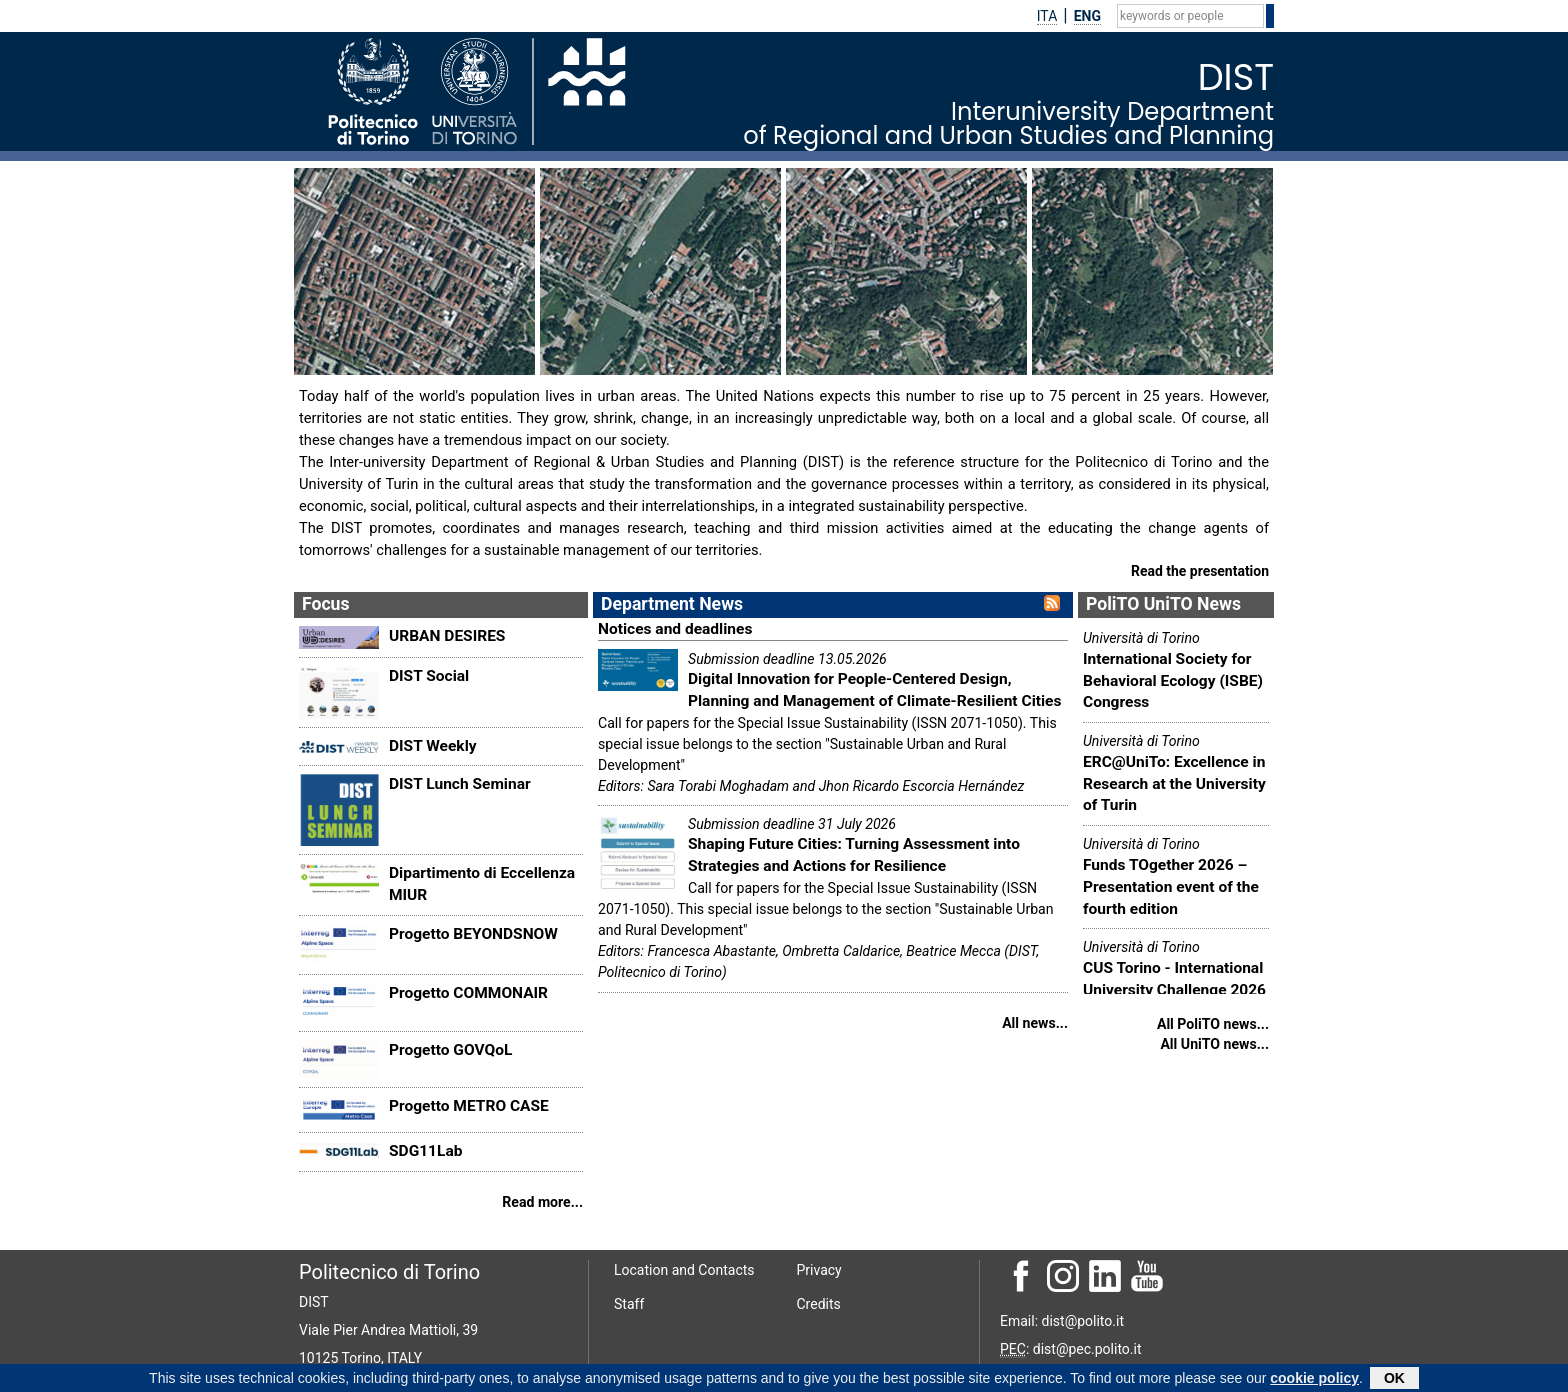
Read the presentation (1200, 571)
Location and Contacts (684, 1270)
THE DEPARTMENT (377, 360)
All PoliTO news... (1213, 1024)
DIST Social (429, 676)
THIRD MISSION (1103, 360)
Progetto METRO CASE (469, 1106)
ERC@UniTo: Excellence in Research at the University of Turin (1174, 783)
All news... (1035, 1023)
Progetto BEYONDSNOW (473, 934)
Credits (819, 1304)
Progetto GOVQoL (450, 1050)
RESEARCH (593, 360)
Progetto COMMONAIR (468, 993)
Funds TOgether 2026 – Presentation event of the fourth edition (1171, 886)
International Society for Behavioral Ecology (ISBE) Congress (1173, 680)
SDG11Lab (425, 1151)
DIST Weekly (433, 746)
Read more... (542, 1202)
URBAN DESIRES (447, 636)
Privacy (819, 1270)
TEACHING (837, 360)
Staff (629, 1304)
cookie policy (1314, 1379)
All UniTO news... (1214, 1044)
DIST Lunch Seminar (460, 784)
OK (1394, 1379)
